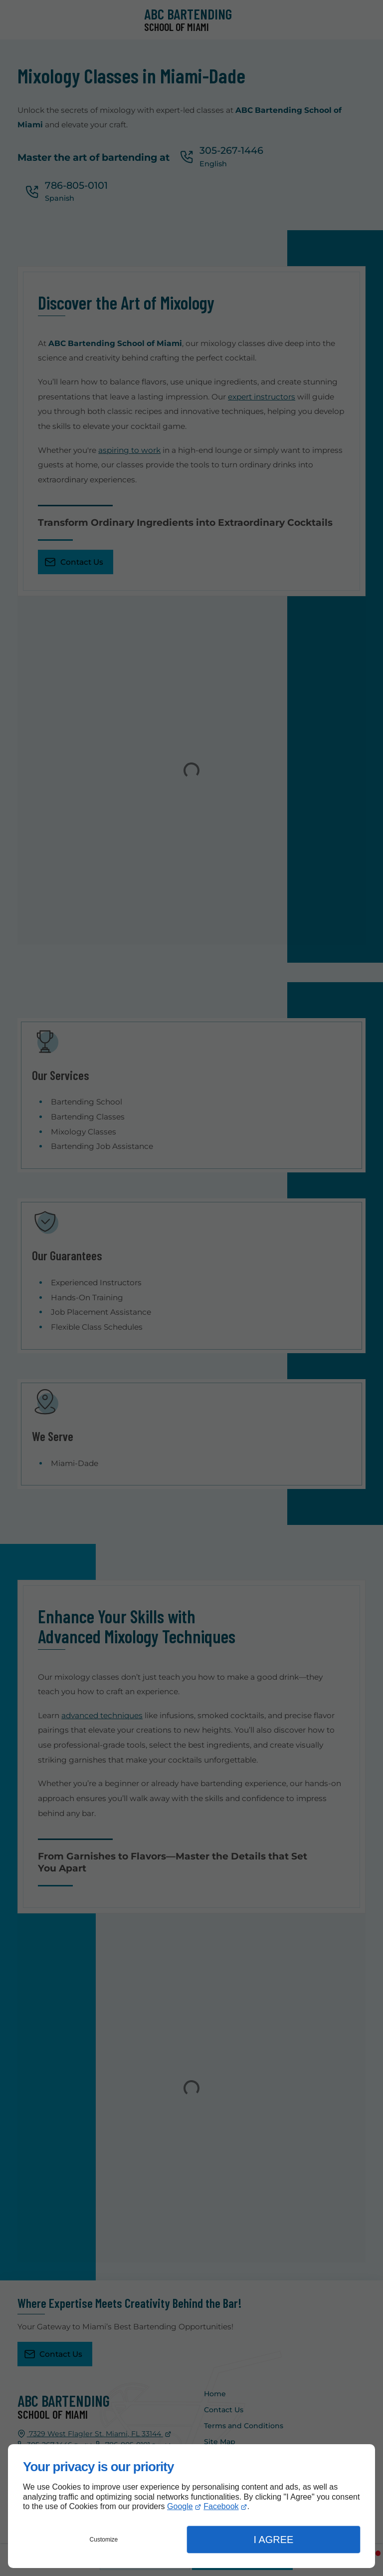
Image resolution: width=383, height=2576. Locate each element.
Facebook (220, 2506)
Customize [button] (104, 2539)
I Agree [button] (273, 2539)
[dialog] (191, 2506)
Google (180, 2506)
